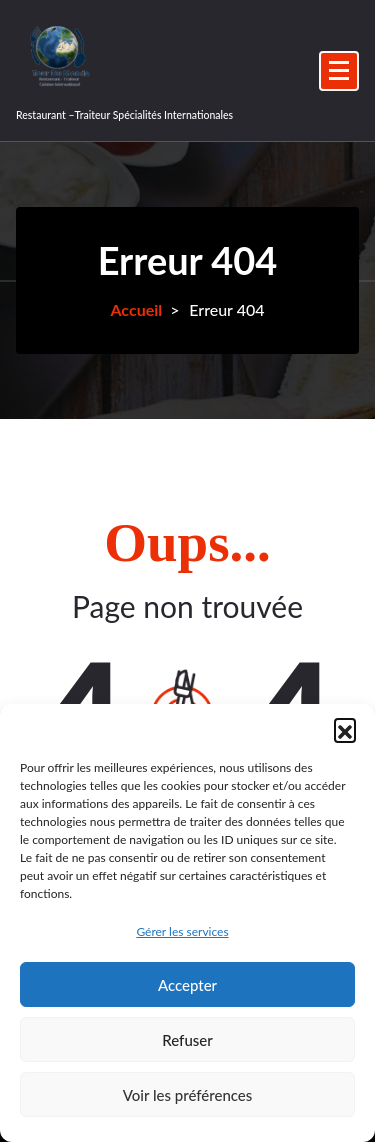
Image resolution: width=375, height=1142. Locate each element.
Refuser (187, 1040)
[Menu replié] (339, 71)
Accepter (187, 985)
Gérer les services (182, 931)
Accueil (136, 309)
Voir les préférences (188, 1095)
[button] (345, 729)
